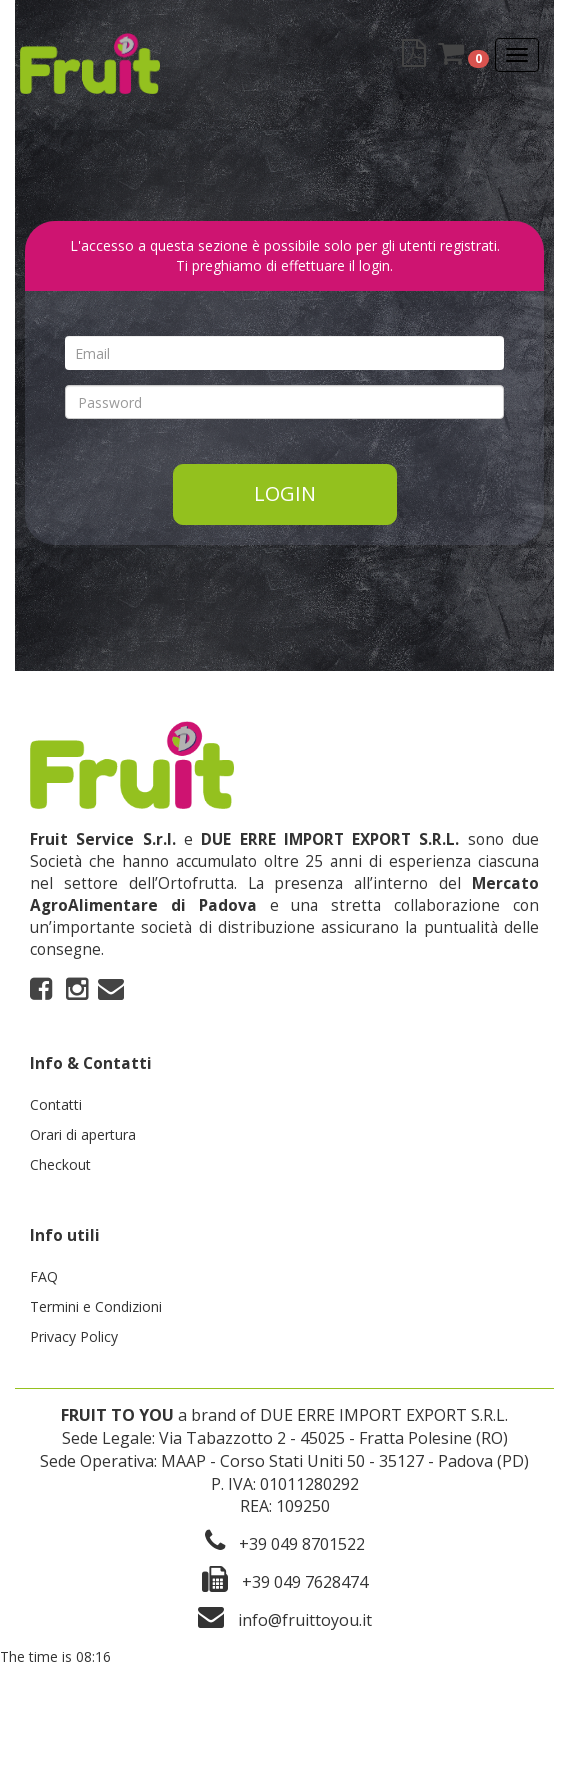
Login (285, 493)
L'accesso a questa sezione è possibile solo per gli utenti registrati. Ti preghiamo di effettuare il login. (285, 255)
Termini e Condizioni (96, 1306)
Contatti (56, 1104)
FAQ (44, 1276)
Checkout (60, 1164)
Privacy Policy (74, 1336)
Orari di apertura (83, 1134)
